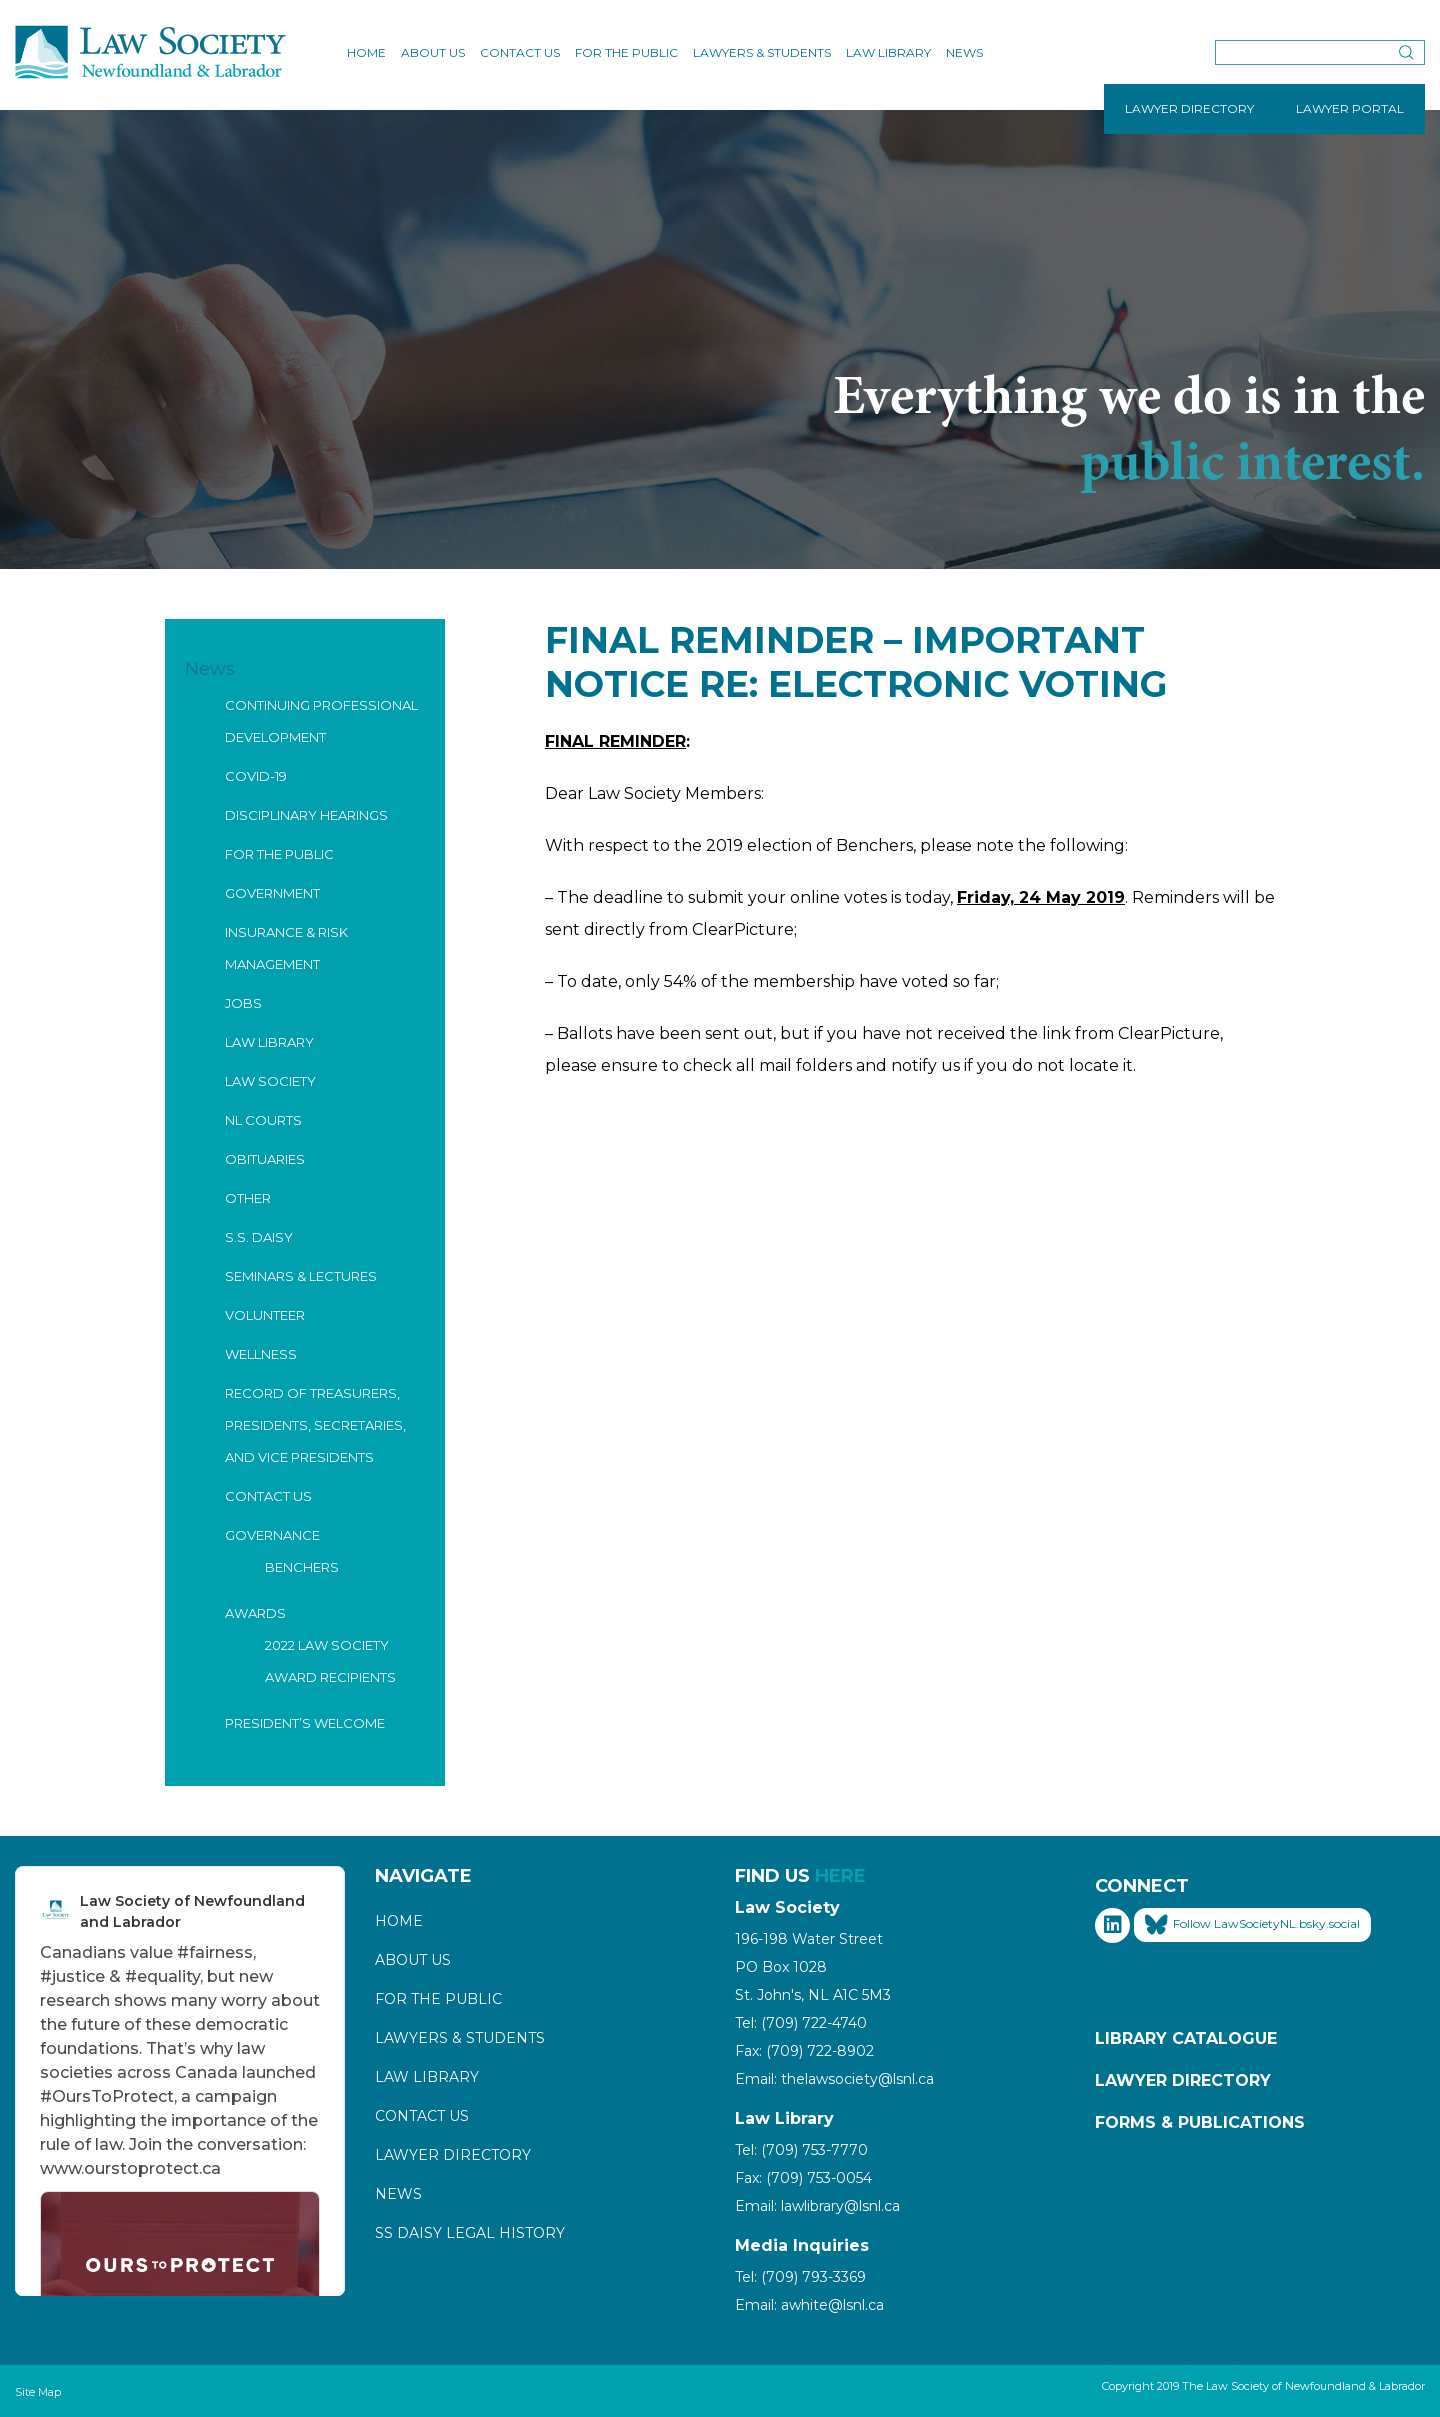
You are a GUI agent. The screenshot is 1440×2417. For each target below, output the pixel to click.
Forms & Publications (1200, 2122)
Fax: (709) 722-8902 (804, 2051)
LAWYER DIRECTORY (1189, 108)
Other (248, 1198)
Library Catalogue (1186, 2038)
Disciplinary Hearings (306, 815)
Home (366, 52)
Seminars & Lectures (301, 1276)
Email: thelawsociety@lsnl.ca (834, 2079)
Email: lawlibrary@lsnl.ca (817, 2206)
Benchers (302, 1567)
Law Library (888, 52)
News (964, 52)
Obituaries (265, 1159)
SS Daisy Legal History (470, 2233)
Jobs (243, 1003)
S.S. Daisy (259, 1237)
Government (272, 893)
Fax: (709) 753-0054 (803, 2178)
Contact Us (520, 52)
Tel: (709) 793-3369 (800, 2277)
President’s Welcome (305, 1723)
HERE (840, 1876)
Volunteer (265, 1315)
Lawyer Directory (453, 2155)
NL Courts (263, 1120)
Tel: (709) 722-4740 (801, 2023)
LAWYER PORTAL (1350, 108)
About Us (433, 52)
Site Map (38, 2392)
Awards (255, 1613)
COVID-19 (256, 776)
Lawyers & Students (762, 52)
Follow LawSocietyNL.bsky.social (1252, 1925)
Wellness (261, 1354)
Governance (272, 1535)
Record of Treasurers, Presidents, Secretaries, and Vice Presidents (315, 1425)
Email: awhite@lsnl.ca (809, 2305)
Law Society (270, 1081)
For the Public (626, 52)
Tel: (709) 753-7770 (801, 2150)
